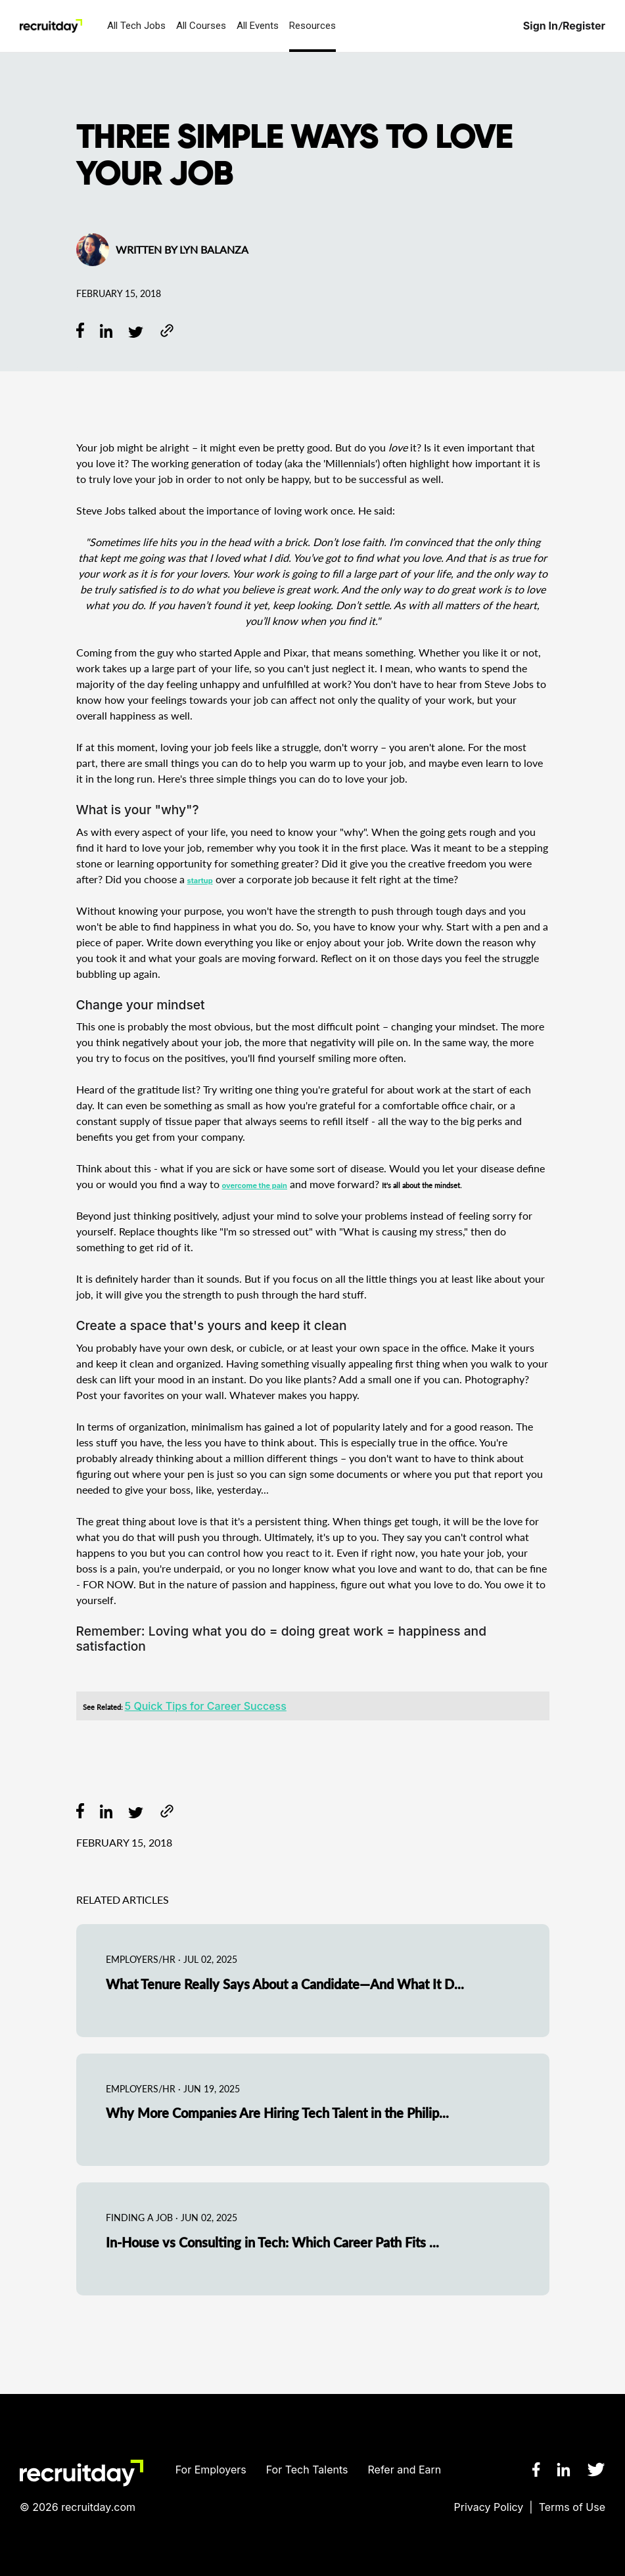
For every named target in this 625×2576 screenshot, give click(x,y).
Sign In (540, 26)
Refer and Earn (405, 2469)
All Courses (201, 26)
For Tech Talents (307, 2469)
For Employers (210, 2469)
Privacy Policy (489, 2507)
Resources (312, 26)
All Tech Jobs (136, 26)
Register (584, 26)
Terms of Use (572, 2507)
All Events (258, 26)
